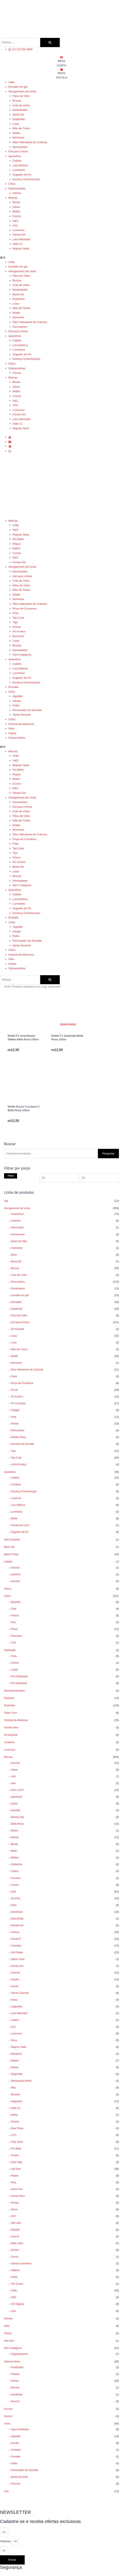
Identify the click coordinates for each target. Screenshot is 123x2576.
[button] (61, 257)
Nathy (14, 2040)
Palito (16, 705)
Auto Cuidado (12, 1465)
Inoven (15, 1912)
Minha (61, 60)
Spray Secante (22, 714)
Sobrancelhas (16, 188)
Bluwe (16, 202)
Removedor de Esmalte (27, 710)
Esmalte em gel (18, 86)
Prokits (15, 2081)
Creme (15, 1588)
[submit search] (50, 42)
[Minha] (61, 57)
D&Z (15, 220)
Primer (17, 626)
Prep (16, 613)
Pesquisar (108, 1079)
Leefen (15, 1946)
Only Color (17, 2067)
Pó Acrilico (19, 631)
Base (14, 1180)
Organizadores (19, 2279)
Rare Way (16, 2088)
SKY (13, 2142)
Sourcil (15, 2162)
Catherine (16, 1790)
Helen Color (18, 1885)
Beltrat (15, 1763)
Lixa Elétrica (20, 165)
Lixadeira (9, 1668)
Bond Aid (18, 114)
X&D (15, 529)
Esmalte (13, 686)
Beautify (15, 1528)
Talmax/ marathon (21, 2189)
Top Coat (18, 617)
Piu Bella (18, 539)
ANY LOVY (17, 1716)
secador (15, 1507)
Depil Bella (17, 1844)
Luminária (19, 169)
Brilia (14, 1776)
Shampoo (16, 1561)
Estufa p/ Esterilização (26, 179)
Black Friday (11, 1480)
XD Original (17, 2230)
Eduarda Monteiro (14, 1616)
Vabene (15, 2196)
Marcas (13, 197)
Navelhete (17, 2320)
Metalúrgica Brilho (21, 2006)
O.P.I (14, 2061)
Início (7, 986)
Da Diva (15, 1824)
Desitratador (20, 109)
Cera (14, 1582)
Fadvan (15, 1858)
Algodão (18, 696)
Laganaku (16, 1932)
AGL (15, 225)
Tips (15, 622)
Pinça (14, 1555)
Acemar (15, 1689)
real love (16, 2094)
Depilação (10, 1576)
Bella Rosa (17, 1749)
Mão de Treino (21, 128)
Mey (13, 2013)
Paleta (12, 733)
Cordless (16, 1410)
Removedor (17, 1356)
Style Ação (17, 2169)
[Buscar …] (20, 42)
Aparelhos (14, 156)
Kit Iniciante (11, 1660)
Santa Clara (18, 2121)
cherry (7, 1514)
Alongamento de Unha (22, 91)
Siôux (14, 2135)
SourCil (15, 2327)
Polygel (15, 1336)
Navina (15, 2047)
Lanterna (16, 1424)
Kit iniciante (17, 1255)
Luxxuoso (19, 230)
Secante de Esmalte (22, 1369)
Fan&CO (16, 1864)
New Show (17, 2054)
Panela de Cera (20, 1451)
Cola (13, 1534)
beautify (15, 1736)
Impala (15, 1905)
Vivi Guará (17, 2209)
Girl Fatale (17, 1878)
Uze (6, 2417)
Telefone (5, 2467)
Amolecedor (18, 1160)
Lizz (13, 1952)
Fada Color (10, 1638)
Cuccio (17, 216)
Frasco (15, 1541)
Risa (13, 2108)
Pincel (14, 1315)
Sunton (15, 2175)
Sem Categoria (22, 654)
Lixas (16, 123)
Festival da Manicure (21, 724)
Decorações (20, 146)
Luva (14, 1268)
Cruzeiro (16, 1803)
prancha (15, 1500)
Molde (16, 133)
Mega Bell (17, 2000)
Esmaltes (16, 1228)
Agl (6, 1126)
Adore (16, 206)
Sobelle (15, 2155)
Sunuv (14, 2182)
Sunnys (8, 2334)
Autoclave (16, 1173)
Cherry (15, 1797)
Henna (17, 193)
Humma (15, 1898)
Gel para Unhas (18, 151)
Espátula (9, 1624)
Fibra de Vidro (21, 95)
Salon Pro (16, 2115)
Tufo (13, 1568)
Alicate (17, 700)
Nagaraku (16, 2027)
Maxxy (15, 1993)
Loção (14, 1595)
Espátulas (19, 119)
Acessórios (17, 1139)
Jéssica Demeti (20, 1918)
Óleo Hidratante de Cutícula (30, 142)
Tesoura (15, 2409)
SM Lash (16, 2148)
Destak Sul (17, 1851)
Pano (14, 1302)
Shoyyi (15, 2128)
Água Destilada (20, 2355)
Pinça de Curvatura (25, 608)
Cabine (17, 160)
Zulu (13, 2236)
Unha (11, 691)
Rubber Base (18, 1363)
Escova (15, 1493)
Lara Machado (21, 239)
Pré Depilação (19, 1609)
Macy (14, 1966)
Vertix (14, 2203)
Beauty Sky (17, 1743)
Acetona (16, 1146)
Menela (8, 2244)
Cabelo (8, 1487)
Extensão (9, 1631)
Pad (13, 1548)
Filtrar (10, 1102)
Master (15, 1986)
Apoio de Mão (19, 1167)
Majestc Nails (21, 248)
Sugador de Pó (22, 174)
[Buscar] (20, 979)
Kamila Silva (11, 1653)
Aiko (13, 1709)
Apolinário (17, 1722)
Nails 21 (18, 243)
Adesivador (17, 1153)
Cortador (16, 2375)
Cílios (11, 183)
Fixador (15, 2300)
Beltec (16, 211)
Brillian (15, 1783)
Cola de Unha (21, 105)
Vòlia (11, 82)
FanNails (16, 1871)
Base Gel (9, 1472)
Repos (17, 543)
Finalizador (17, 2293)
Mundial (15, 2020)
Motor (14, 1444)
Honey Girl (19, 234)
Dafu (14, 1831)
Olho (11, 728)
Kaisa (14, 1925)
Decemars (17, 1837)
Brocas (17, 100)
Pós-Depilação (19, 1602)
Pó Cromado (18, 1329)
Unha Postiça (19, 1390)
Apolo (14, 1729)
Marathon (16, 1979)
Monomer (18, 137)
